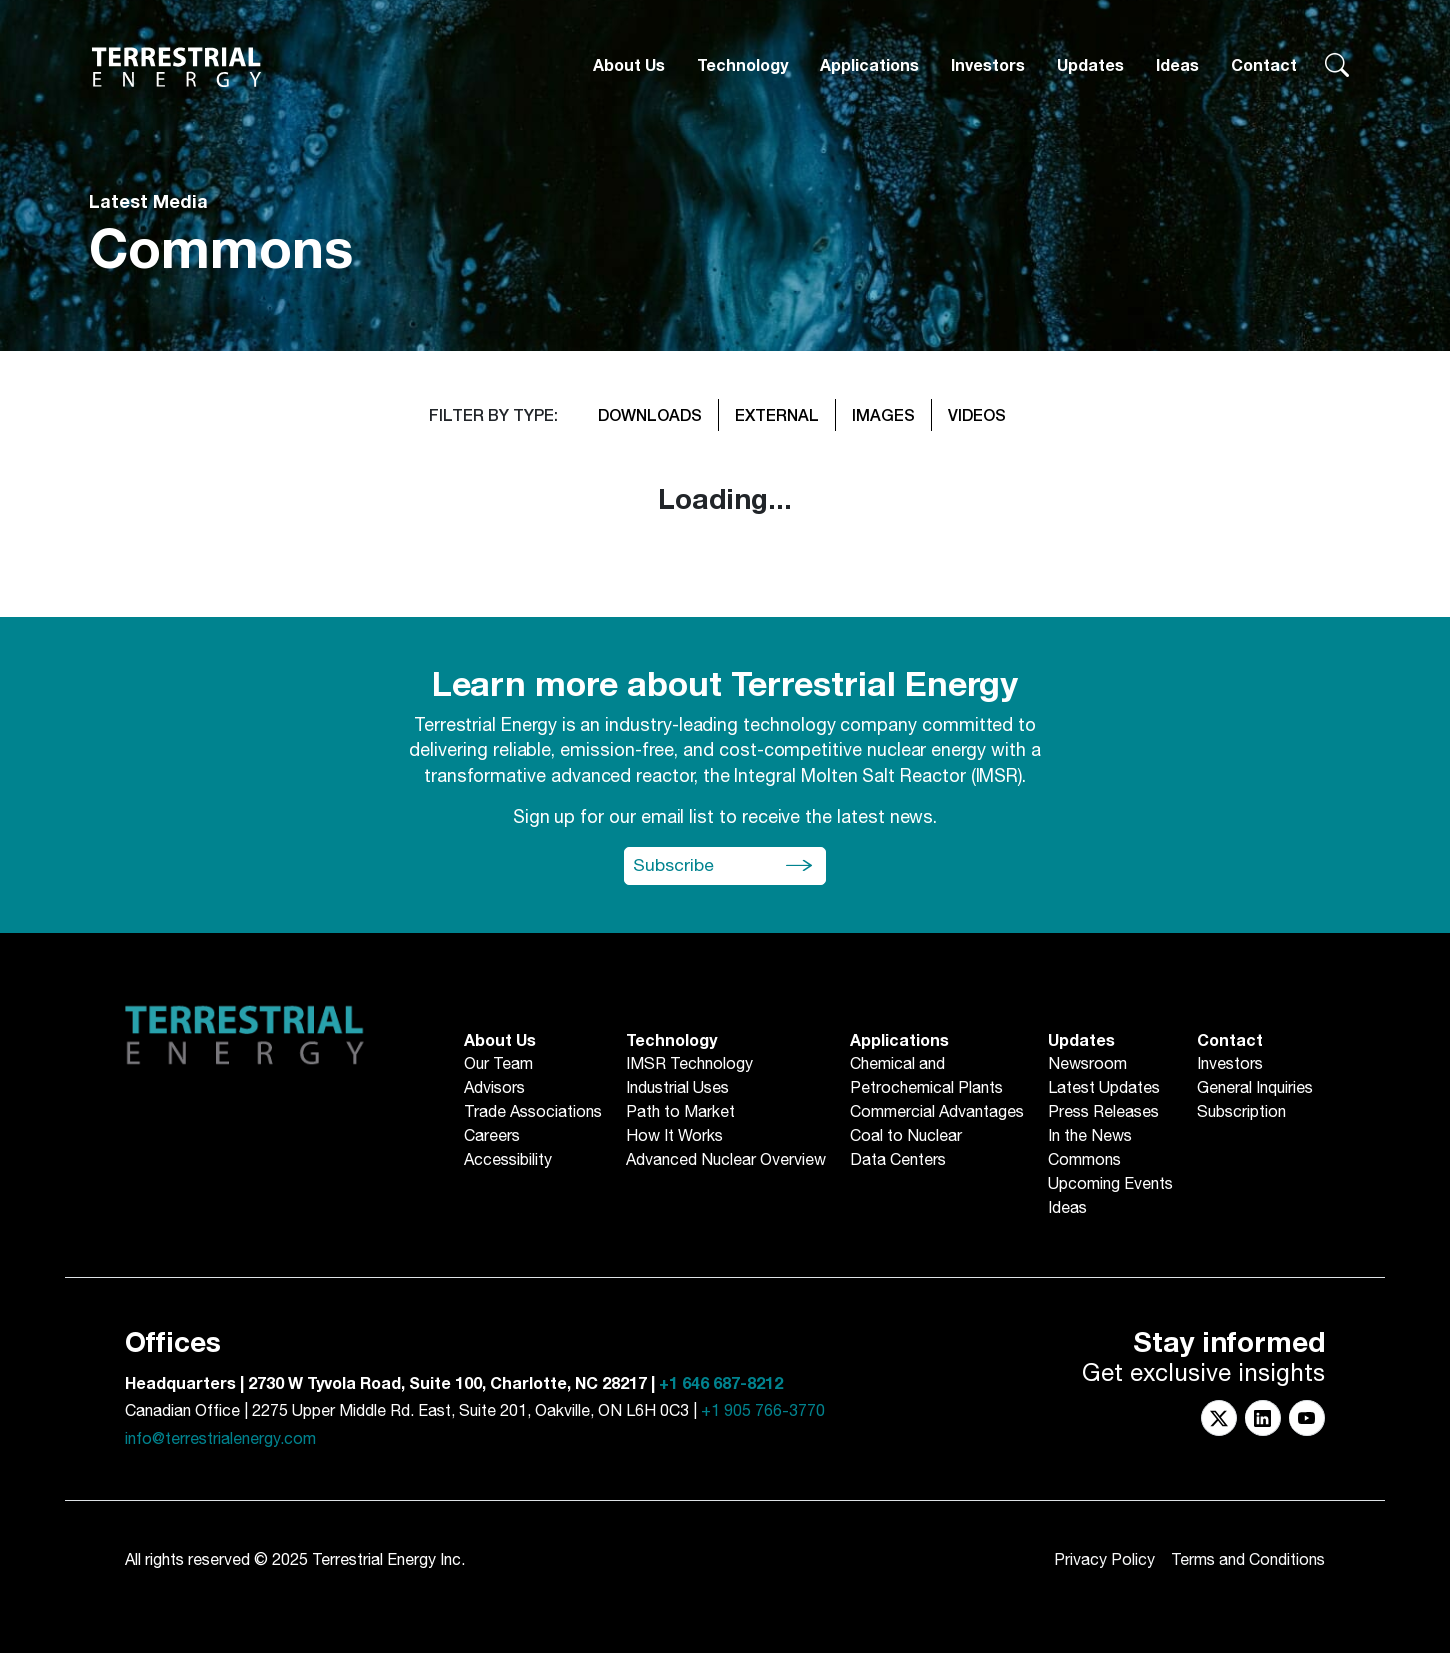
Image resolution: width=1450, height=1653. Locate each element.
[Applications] (869, 66)
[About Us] (629, 66)
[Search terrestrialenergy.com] (1337, 67)
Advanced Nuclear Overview (726, 1161)
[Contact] (1264, 66)
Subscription (1241, 1113)
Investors (988, 66)
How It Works (674, 1137)
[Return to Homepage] (176, 67)
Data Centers (898, 1161)
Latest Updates (1104, 1089)
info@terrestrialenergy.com (220, 1439)
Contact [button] (1264, 66)
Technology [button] (742, 66)
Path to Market (680, 1113)
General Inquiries (1255, 1089)
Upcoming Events (1110, 1185)
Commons (1084, 1161)
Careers (492, 1137)
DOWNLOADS (650, 414)
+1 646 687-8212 (721, 1384)
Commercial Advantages (937, 1113)
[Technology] (742, 66)
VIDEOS (977, 414)
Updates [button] (1090, 66)
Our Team (498, 1065)
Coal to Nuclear (906, 1137)
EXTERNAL (777, 414)
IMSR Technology (689, 1065)
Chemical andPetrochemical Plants (926, 1077)
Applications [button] (869, 66)
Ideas (1177, 66)
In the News (1090, 1137)
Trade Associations (533, 1113)
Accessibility (508, 1161)
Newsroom (1087, 1065)
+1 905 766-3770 (763, 1411)
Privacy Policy (1104, 1560)
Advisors (494, 1089)
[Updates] (1090, 66)
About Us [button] (629, 66)
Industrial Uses (677, 1089)
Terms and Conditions (1248, 1560)
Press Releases (1103, 1113)
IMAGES (883, 414)
